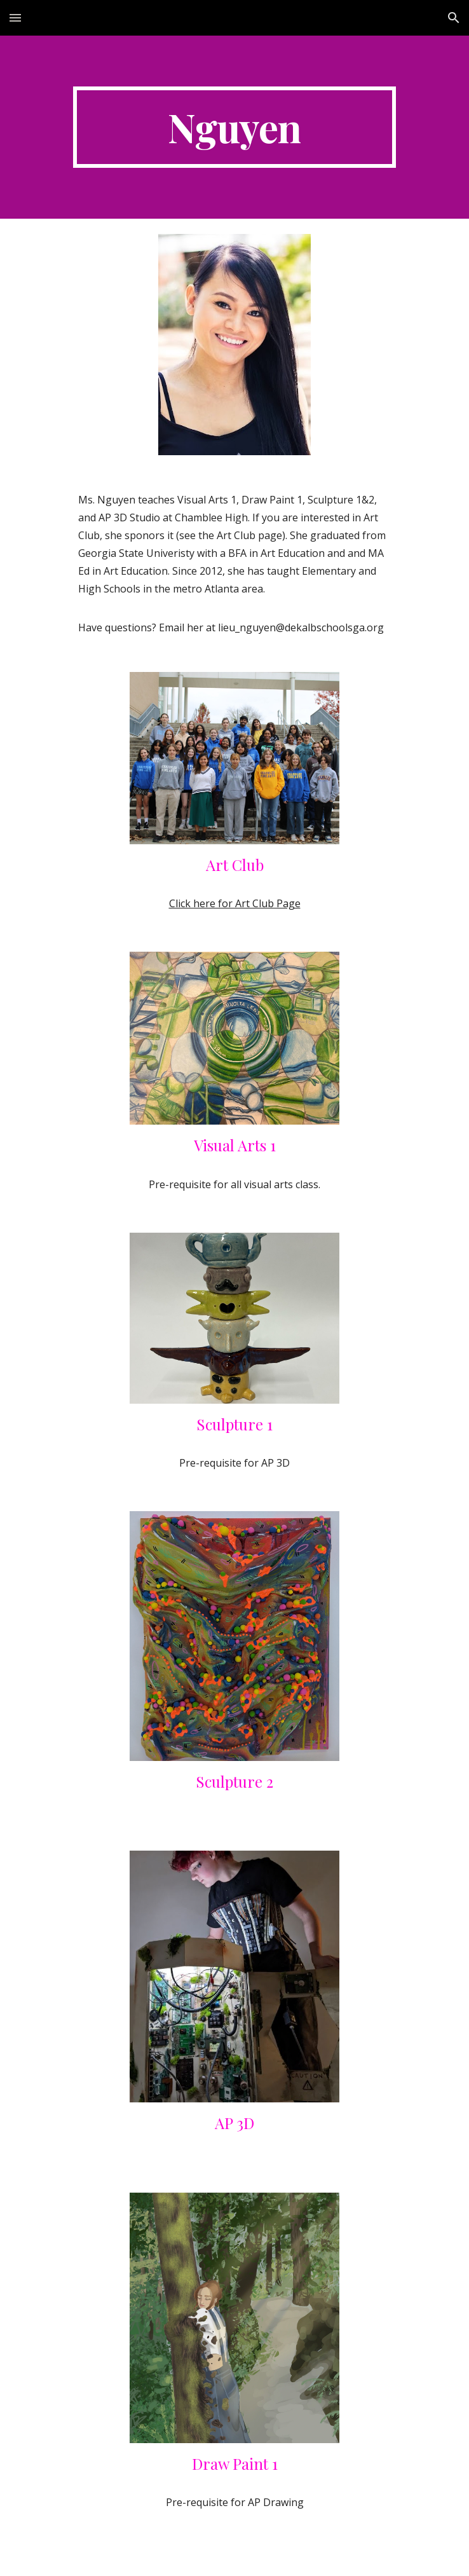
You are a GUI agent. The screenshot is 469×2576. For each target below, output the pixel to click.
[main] (234, 127)
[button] (15, 17)
